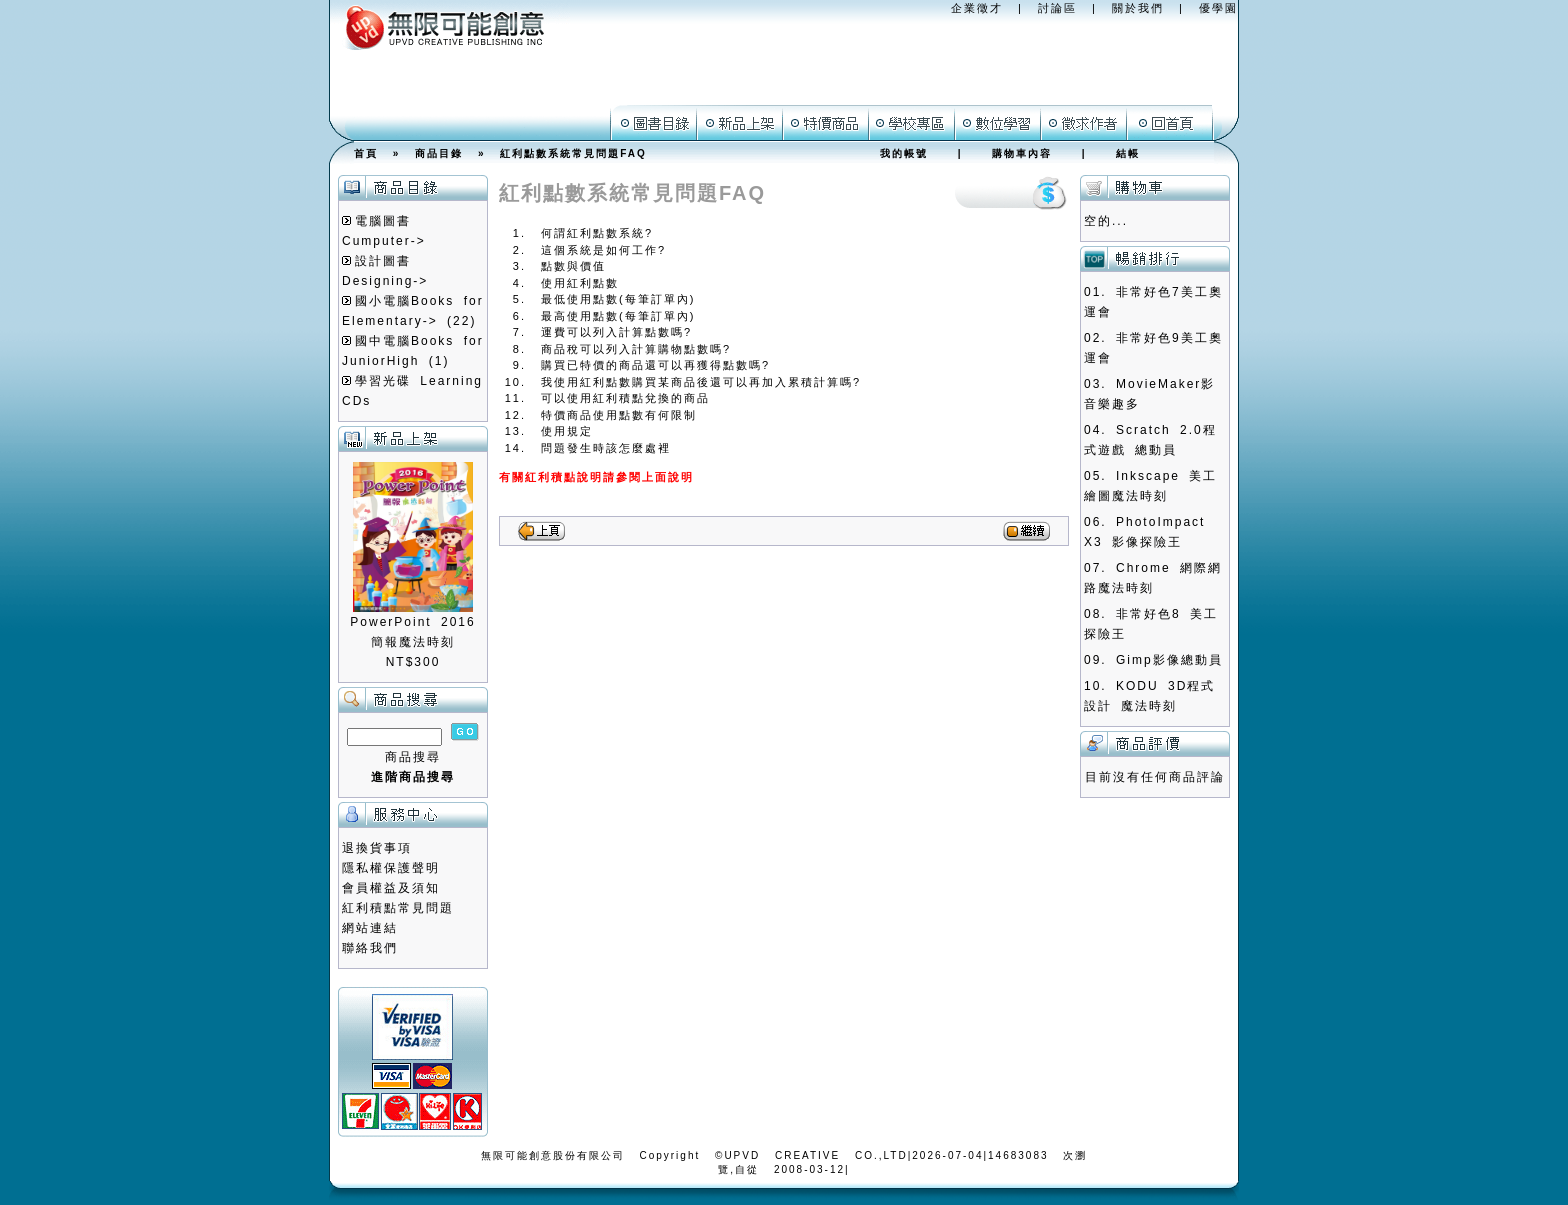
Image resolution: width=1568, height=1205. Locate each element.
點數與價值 (573, 266)
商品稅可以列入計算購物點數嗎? (636, 349)
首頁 (366, 153)
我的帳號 (904, 153)
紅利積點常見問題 (398, 908)
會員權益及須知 (391, 888)
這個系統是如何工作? (603, 250)
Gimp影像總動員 (1169, 660)
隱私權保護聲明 (391, 868)
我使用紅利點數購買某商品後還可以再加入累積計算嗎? (701, 382)
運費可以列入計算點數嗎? (616, 332)
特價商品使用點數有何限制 (619, 415)
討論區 (1057, 8)
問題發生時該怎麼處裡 (606, 448)
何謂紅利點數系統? (597, 233)
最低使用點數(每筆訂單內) (618, 299)
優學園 (1218, 8)
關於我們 (1138, 8)
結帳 (1128, 153)
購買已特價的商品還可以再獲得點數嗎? (655, 365)
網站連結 (370, 928)
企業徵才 (977, 8)
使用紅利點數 (580, 283)
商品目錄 (439, 153)
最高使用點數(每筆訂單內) (618, 316)
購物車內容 (1022, 153)
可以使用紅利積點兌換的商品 (625, 398)
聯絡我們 (370, 948)
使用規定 (567, 431)
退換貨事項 (377, 848)
